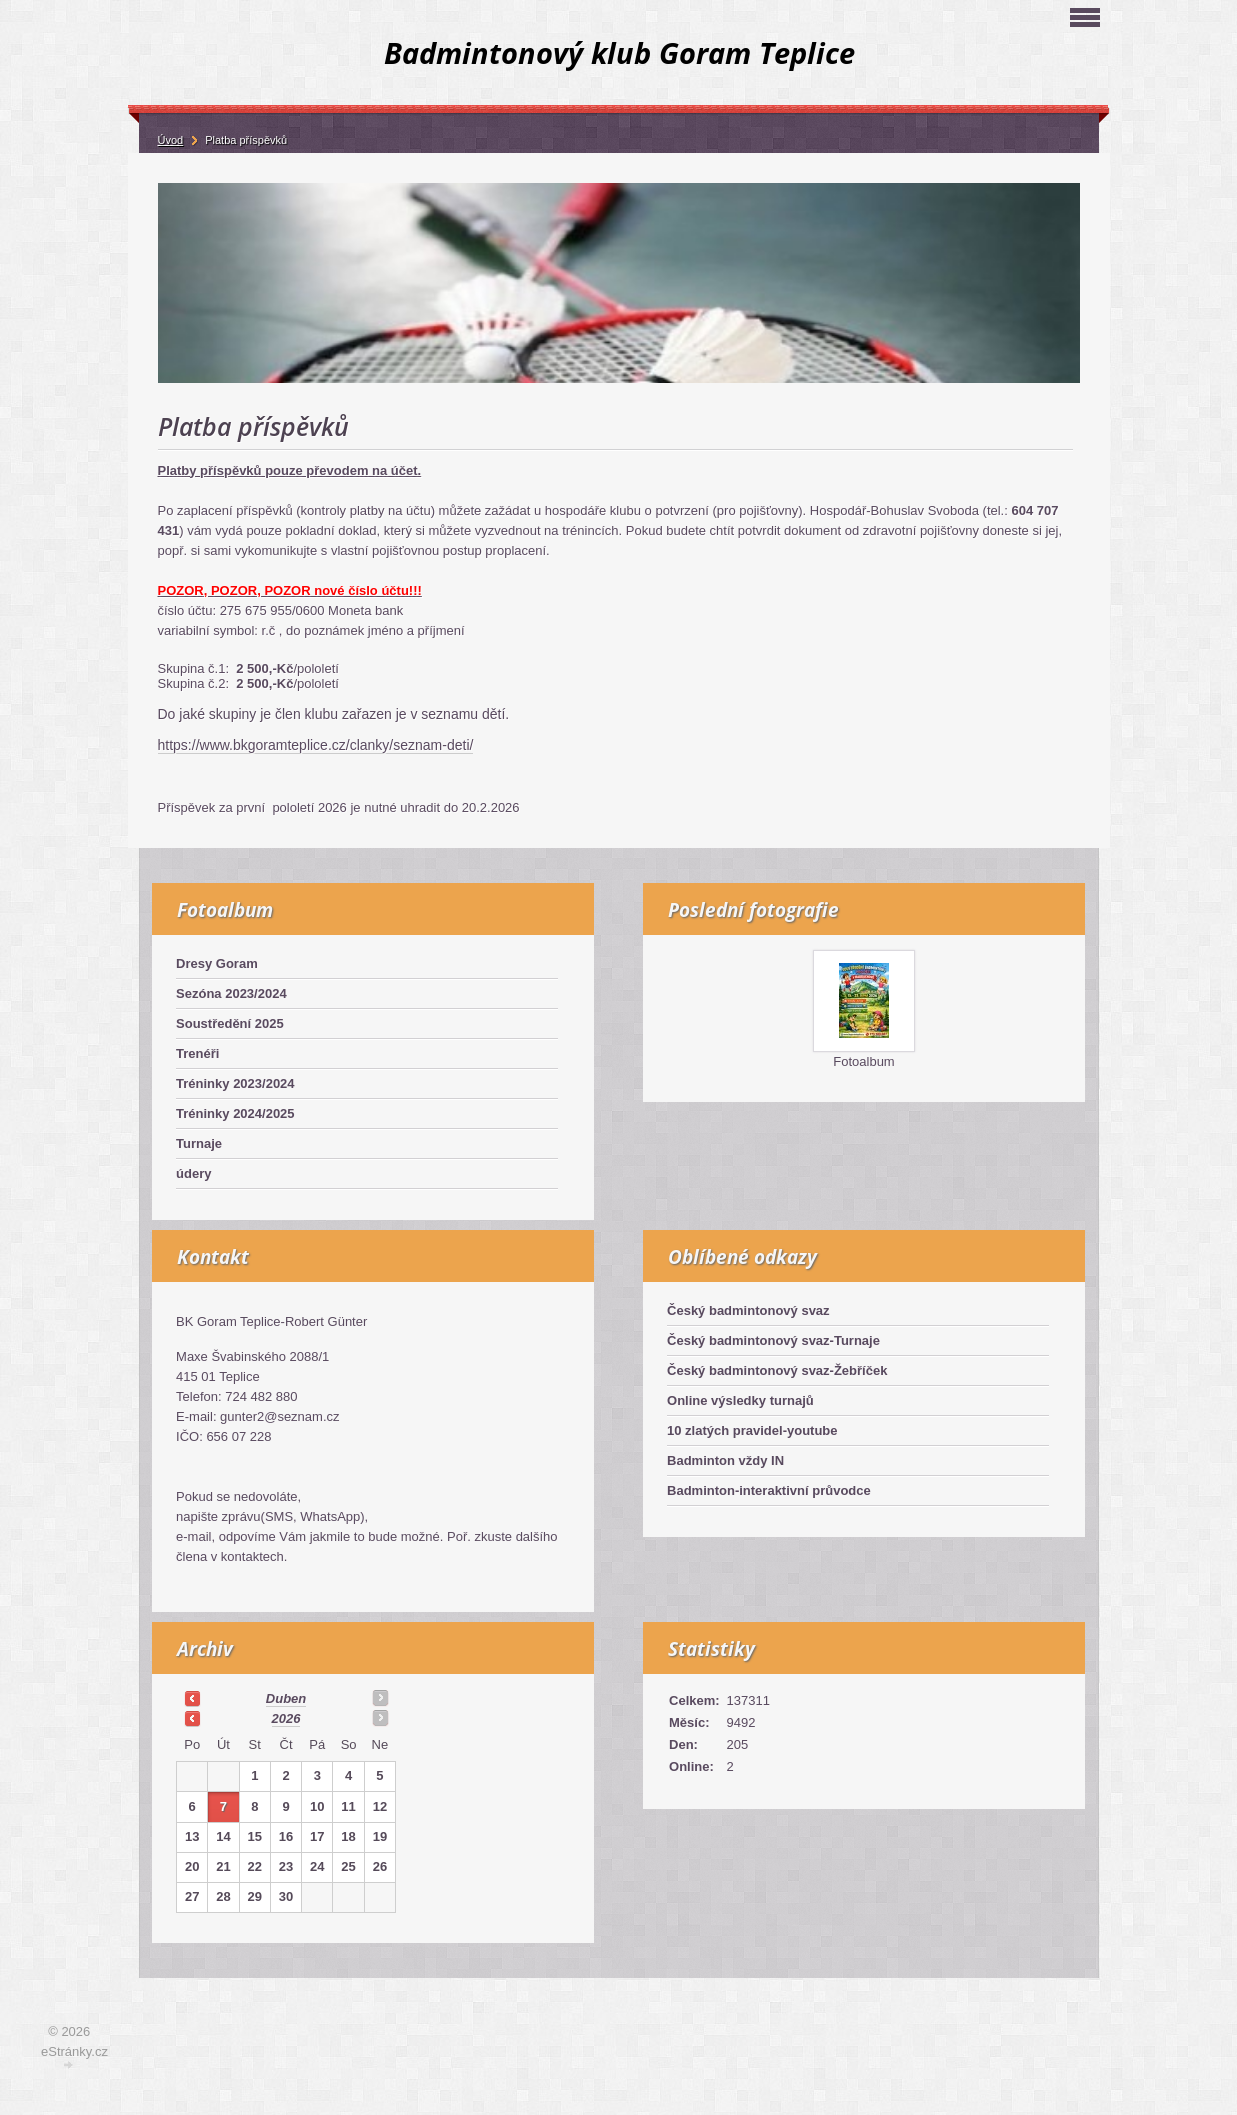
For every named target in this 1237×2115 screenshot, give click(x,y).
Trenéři (197, 1053)
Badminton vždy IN (725, 1460)
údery (193, 1173)
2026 (286, 1718)
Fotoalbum (863, 1061)
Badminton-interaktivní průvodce (769, 1490)
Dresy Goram (217, 963)
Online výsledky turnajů (740, 1400)
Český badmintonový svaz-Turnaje (773, 1340)
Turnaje (199, 1143)
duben (286, 1698)
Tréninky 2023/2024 (235, 1083)
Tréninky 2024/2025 (235, 1113)
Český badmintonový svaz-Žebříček (777, 1370)
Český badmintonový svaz (748, 1310)
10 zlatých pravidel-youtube (752, 1430)
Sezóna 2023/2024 (231, 993)
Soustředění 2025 (230, 1023)
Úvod (171, 140)
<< (192, 1698)
